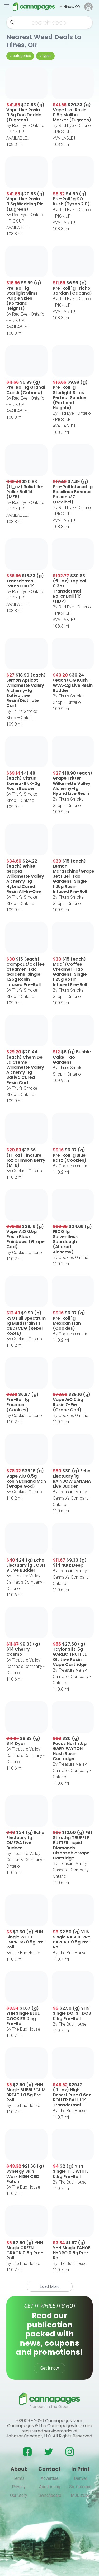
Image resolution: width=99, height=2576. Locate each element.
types (46, 56)
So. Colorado (81, 2486)
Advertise (50, 2478)
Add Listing (49, 2486)
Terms (19, 2478)
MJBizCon (80, 2495)
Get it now (49, 2368)
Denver (80, 2478)
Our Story (18, 2495)
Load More (50, 2286)
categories (22, 56)
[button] (69, 6)
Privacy (19, 2486)
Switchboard (49, 2495)
